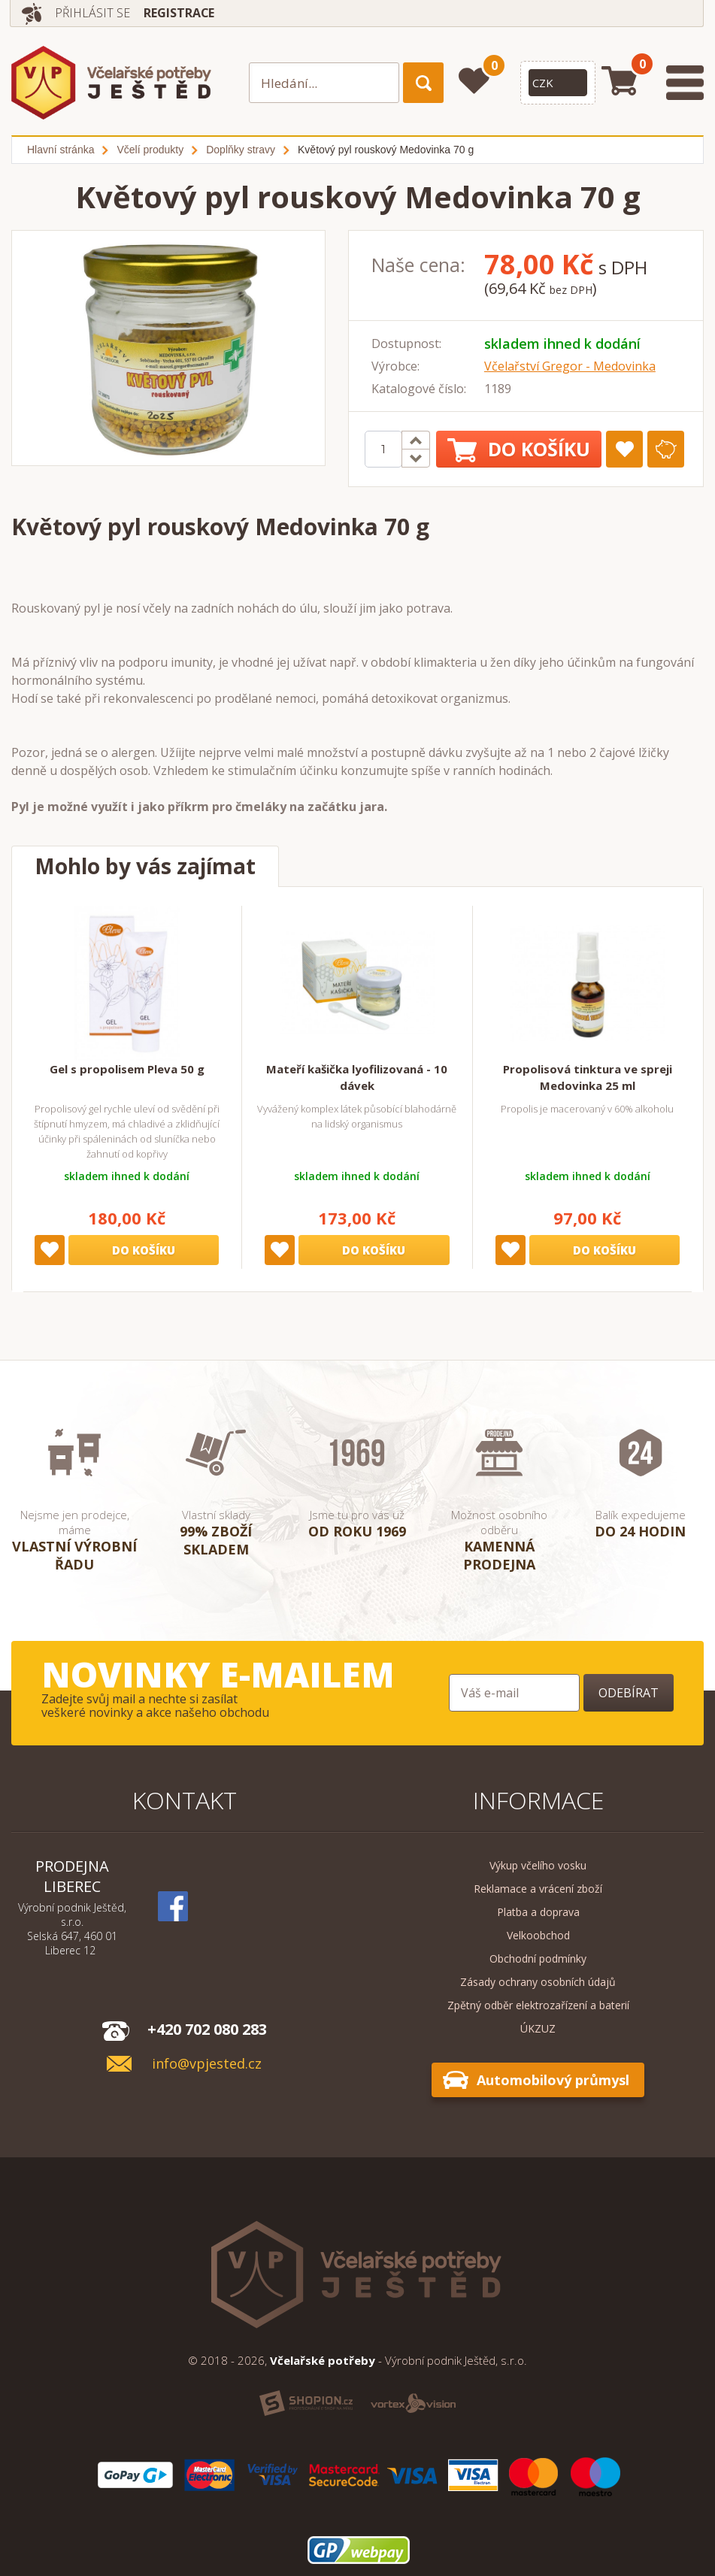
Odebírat (628, 1693)
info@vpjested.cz (207, 2064)
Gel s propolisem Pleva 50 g (127, 1068)
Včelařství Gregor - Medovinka (570, 366)
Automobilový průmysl (553, 2080)
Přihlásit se (93, 13)
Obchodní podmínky (537, 1958)
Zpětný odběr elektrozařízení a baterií (538, 2005)
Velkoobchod (538, 1935)
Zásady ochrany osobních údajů (538, 1982)
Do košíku (518, 449)
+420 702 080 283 (207, 2029)
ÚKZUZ (538, 2028)
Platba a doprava (538, 1912)
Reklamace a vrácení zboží (538, 1888)
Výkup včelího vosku (537, 1865)
